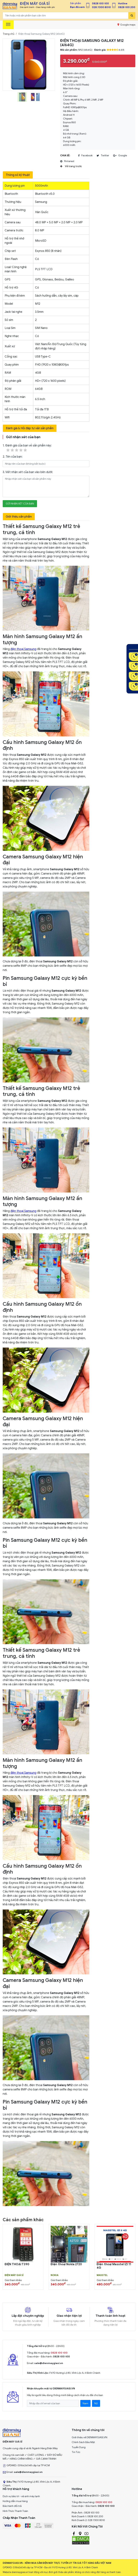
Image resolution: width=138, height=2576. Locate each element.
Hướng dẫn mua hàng (15, 2501)
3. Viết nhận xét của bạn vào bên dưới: (28, 472)
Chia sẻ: (65, 155)
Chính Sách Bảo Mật (83, 2442)
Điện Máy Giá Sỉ (14, 2275)
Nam (85, 2403)
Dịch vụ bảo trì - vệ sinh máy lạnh (21, 2496)
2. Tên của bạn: (12, 456)
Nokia (54, 2275)
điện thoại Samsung (23, 649)
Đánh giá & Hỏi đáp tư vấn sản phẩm (30, 428)
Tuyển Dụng (79, 2447)
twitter (103, 155)
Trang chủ (8, 33)
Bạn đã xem (77, 7)
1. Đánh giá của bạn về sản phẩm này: (27, 448)
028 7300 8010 (101, 7)
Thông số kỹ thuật (18, 175)
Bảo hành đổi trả (12, 2506)
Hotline (122, 3)
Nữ (96, 2403)
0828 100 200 (126, 7)
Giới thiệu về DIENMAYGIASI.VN (89, 2437)
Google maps (126, 24)
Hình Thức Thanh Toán (15, 2511)
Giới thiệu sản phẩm (19, 516)
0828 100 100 (100, 3)
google (120, 155)
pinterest (67, 161)
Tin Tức (76, 2452)
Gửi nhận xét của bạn (20, 503)
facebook (85, 155)
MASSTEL (102, 2275)
